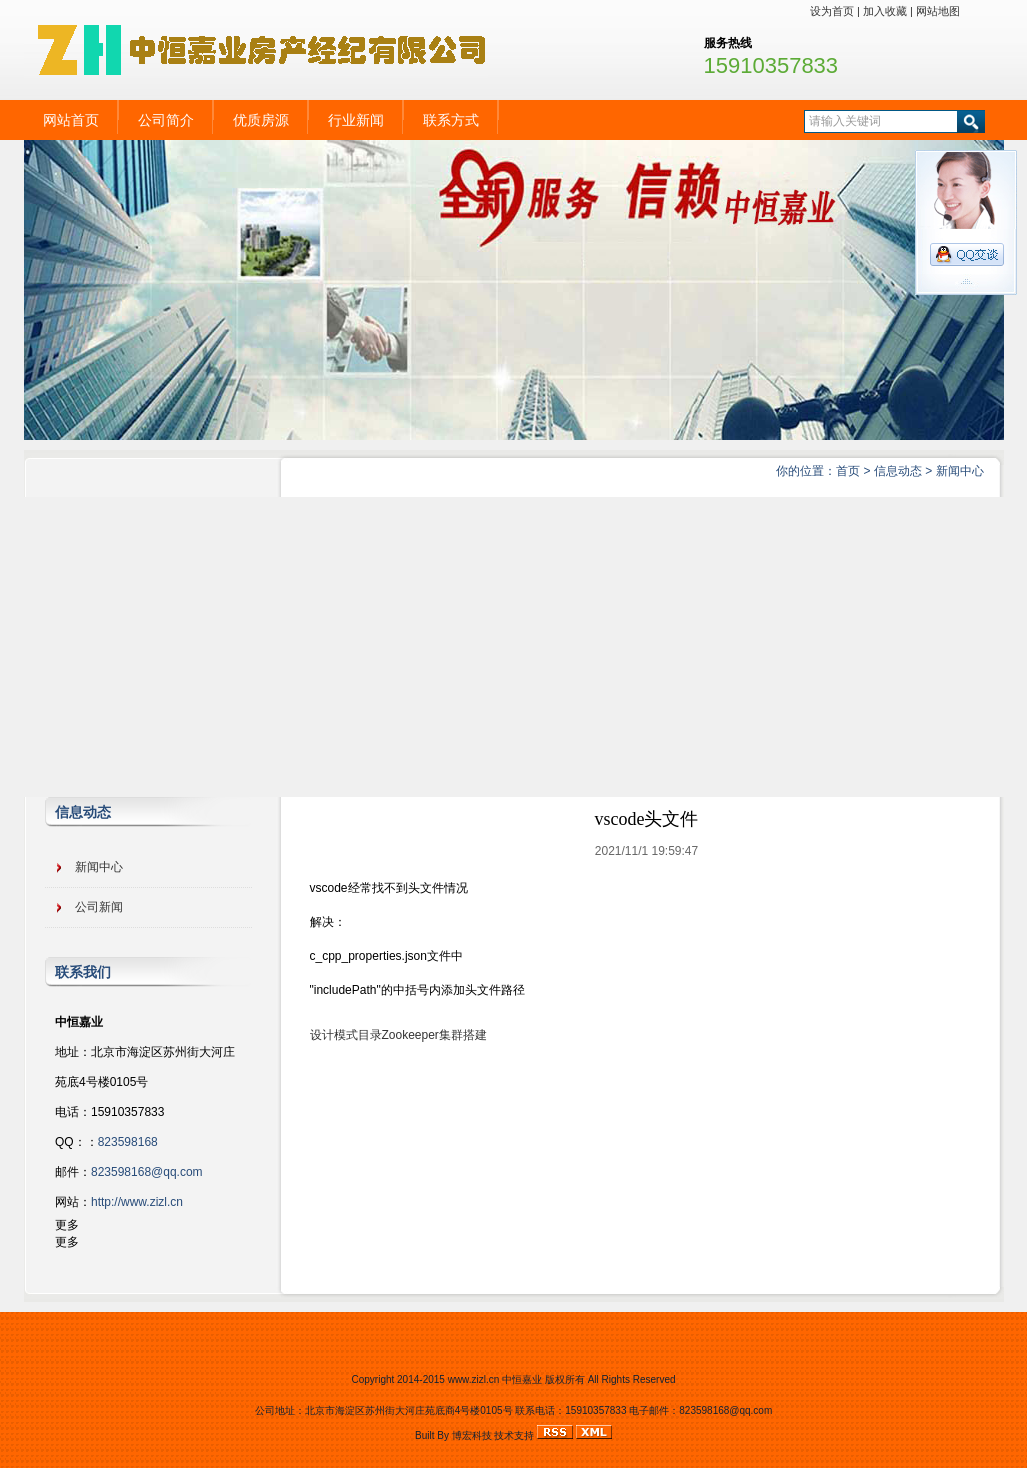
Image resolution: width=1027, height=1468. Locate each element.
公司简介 (166, 120)
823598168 (128, 1142)
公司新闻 (99, 907)
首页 (848, 471)
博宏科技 (472, 1435)
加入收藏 (885, 11)
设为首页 (832, 11)
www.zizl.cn (474, 1379)
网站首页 (71, 120)
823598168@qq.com (147, 1172)
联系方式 (451, 120)
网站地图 (938, 11)
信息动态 (898, 471)
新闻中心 (960, 471)
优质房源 (261, 120)
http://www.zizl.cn (137, 1202)
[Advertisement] (514, 647)
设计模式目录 (346, 1035)
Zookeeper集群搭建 (434, 1035)
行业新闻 (356, 120)
